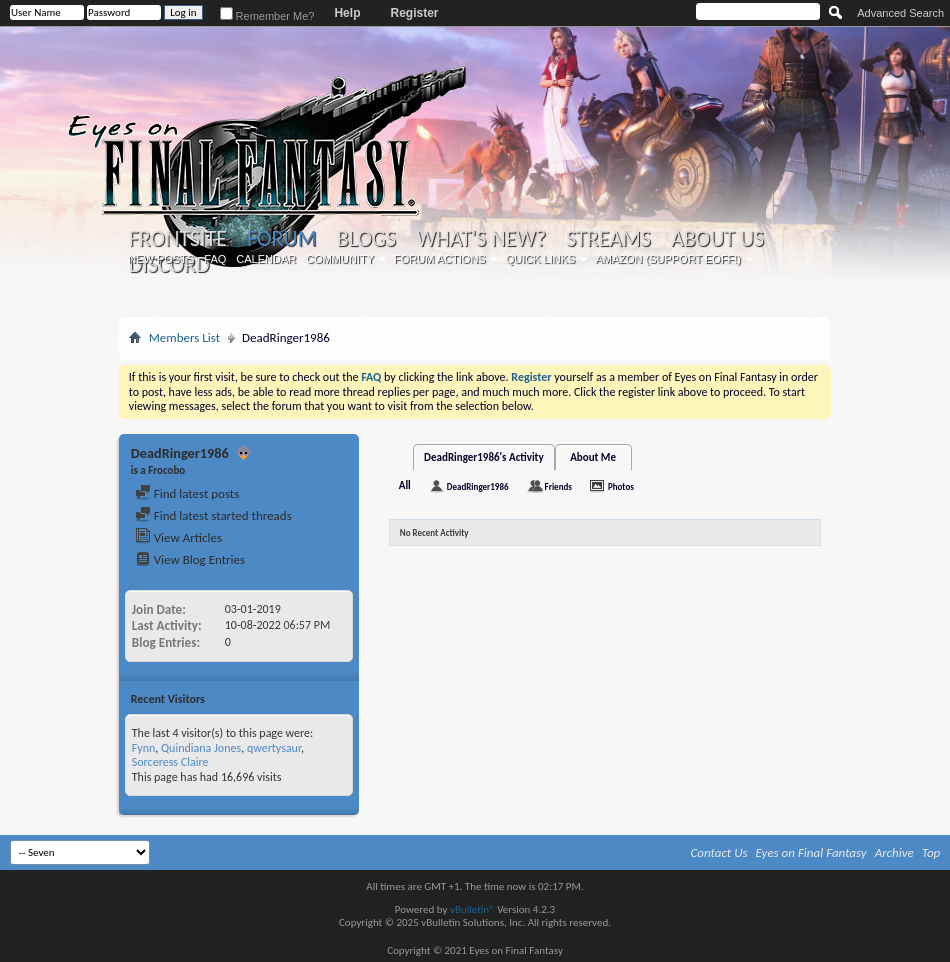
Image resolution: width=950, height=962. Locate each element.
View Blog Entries (190, 559)
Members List (184, 337)
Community (340, 259)
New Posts (161, 259)
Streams (608, 239)
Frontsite (178, 239)
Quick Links (541, 259)
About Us (717, 239)
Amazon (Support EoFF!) (668, 259)
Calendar (266, 259)
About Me (593, 457)
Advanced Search (900, 13)
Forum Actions (440, 259)
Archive (894, 852)
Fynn (144, 748)
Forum (281, 238)
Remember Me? (267, 16)
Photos (621, 486)
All (405, 485)
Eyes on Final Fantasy (811, 852)
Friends (558, 486)
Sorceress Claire (170, 762)
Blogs (366, 239)
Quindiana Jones (201, 748)
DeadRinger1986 (478, 486)
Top (931, 852)
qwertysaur (274, 748)
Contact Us (719, 852)
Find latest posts (187, 493)
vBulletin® (472, 909)
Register (414, 13)
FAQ (215, 259)
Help (347, 13)
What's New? (481, 239)
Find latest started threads (213, 515)
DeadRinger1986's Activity (484, 457)
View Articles (178, 537)
